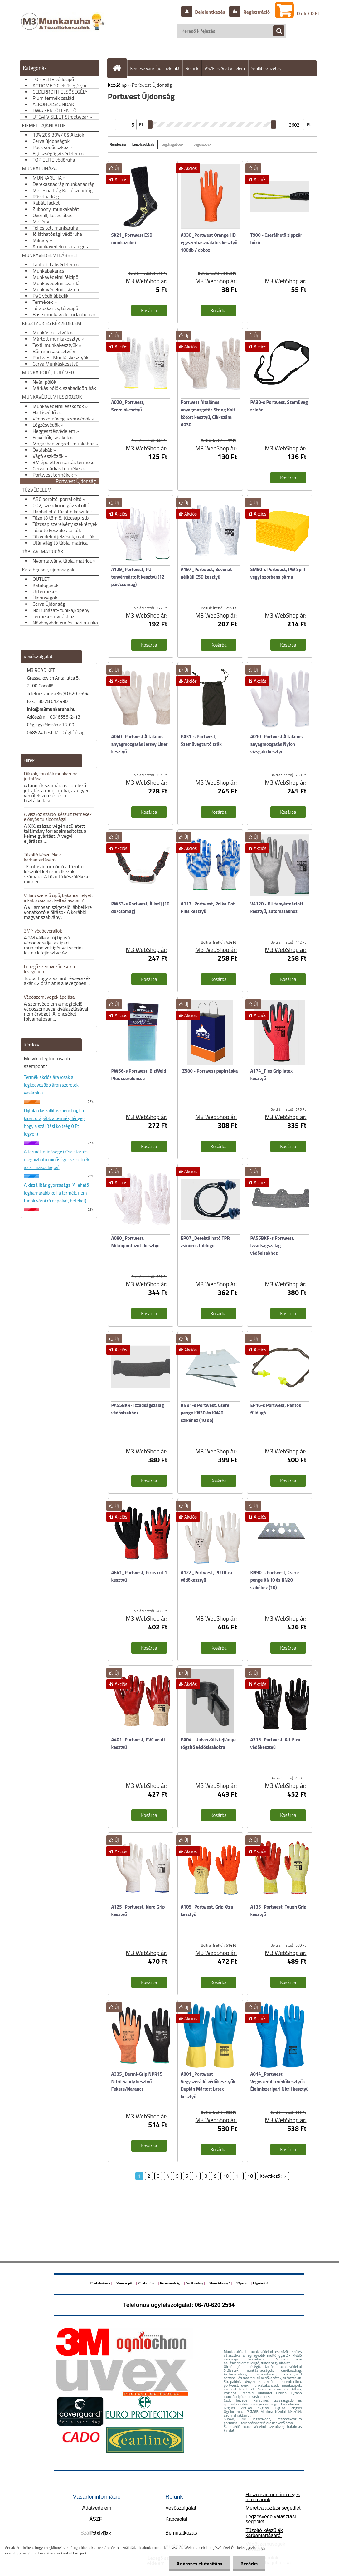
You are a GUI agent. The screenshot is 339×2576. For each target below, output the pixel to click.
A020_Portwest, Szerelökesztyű (128, 406)
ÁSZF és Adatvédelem (225, 68)
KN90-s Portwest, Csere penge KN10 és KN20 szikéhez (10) (274, 1580)
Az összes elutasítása (199, 2563)
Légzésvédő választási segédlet (270, 2519)
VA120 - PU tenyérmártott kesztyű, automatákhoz (276, 907)
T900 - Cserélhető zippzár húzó (276, 238)
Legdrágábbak (172, 144)
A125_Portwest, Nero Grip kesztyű (138, 1910)
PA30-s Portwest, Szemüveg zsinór (279, 406)
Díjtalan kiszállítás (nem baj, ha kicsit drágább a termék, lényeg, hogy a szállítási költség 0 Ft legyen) (55, 1122)
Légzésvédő (260, 2283)
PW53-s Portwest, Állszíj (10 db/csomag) (140, 907)
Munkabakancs (100, 2283)
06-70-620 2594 (215, 2305)
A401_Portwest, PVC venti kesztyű (138, 1743)
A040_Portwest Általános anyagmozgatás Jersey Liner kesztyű (139, 744)
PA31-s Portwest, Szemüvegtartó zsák (201, 740)
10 (226, 2176)
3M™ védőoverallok (43, 930)
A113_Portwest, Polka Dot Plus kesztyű (208, 907)
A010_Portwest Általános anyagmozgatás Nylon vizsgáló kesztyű (276, 744)
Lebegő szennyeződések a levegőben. (49, 969)
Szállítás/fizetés (266, 68)
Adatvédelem (96, 2508)
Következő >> (273, 2176)
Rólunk (192, 68)
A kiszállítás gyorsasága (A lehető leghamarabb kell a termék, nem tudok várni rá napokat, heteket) (56, 1192)
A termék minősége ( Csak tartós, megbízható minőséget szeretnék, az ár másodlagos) (57, 1159)
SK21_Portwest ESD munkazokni (132, 238)
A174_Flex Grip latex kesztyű (271, 1074)
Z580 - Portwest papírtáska (210, 1071)
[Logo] (63, 27)
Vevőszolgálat (180, 2508)
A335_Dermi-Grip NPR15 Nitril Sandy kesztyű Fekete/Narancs (136, 2081)
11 (238, 2176)
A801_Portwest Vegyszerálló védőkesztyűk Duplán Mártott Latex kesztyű (208, 2085)
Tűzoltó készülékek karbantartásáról (42, 857)
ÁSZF (95, 2519)
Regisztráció (256, 12)
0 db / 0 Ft (308, 13)
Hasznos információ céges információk (272, 2497)
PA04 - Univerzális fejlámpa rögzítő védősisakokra (209, 1743)
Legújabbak (202, 144)
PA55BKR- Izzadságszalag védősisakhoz (137, 1409)
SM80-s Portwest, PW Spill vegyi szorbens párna (277, 573)
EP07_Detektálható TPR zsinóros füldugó (205, 1242)
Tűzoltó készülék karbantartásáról (264, 2533)
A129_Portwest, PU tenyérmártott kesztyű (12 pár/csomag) (138, 577)
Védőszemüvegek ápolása (49, 997)
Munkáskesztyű (219, 2283)
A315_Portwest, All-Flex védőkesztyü (275, 1743)
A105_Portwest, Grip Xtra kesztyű (207, 1910)
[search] (275, 31)
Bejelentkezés (210, 12)
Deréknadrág (195, 2283)
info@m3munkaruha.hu (51, 709)
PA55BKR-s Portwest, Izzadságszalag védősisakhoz (272, 1246)
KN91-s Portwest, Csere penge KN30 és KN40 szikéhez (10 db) (205, 1413)
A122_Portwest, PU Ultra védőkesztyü (206, 1576)
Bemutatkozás (181, 2532)
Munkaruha (146, 2283)
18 (250, 2176)
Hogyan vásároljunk (134, 84)
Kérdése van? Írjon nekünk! (154, 68)
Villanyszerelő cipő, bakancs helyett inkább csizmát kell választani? (58, 898)
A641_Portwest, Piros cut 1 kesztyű (139, 1576)
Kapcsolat (176, 2519)
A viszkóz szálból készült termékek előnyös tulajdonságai (58, 817)
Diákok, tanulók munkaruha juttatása (51, 776)
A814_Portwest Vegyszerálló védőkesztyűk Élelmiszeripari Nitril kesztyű (279, 2081)
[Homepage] (120, 68)
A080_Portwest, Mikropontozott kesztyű (135, 1242)
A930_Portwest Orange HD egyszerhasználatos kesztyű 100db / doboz (209, 242)
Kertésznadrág (169, 2283)
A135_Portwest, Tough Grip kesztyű (278, 1910)
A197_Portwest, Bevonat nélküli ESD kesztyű (206, 573)
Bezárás (249, 2563)
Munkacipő (124, 2283)
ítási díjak (95, 2533)
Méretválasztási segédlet (272, 2508)
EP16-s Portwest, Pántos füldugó (275, 1409)
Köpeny (241, 2283)
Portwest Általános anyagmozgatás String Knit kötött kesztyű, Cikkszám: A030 (208, 413)
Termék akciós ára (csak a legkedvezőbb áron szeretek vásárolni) (51, 1085)
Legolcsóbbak (143, 144)
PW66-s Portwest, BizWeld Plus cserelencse (138, 1074)
